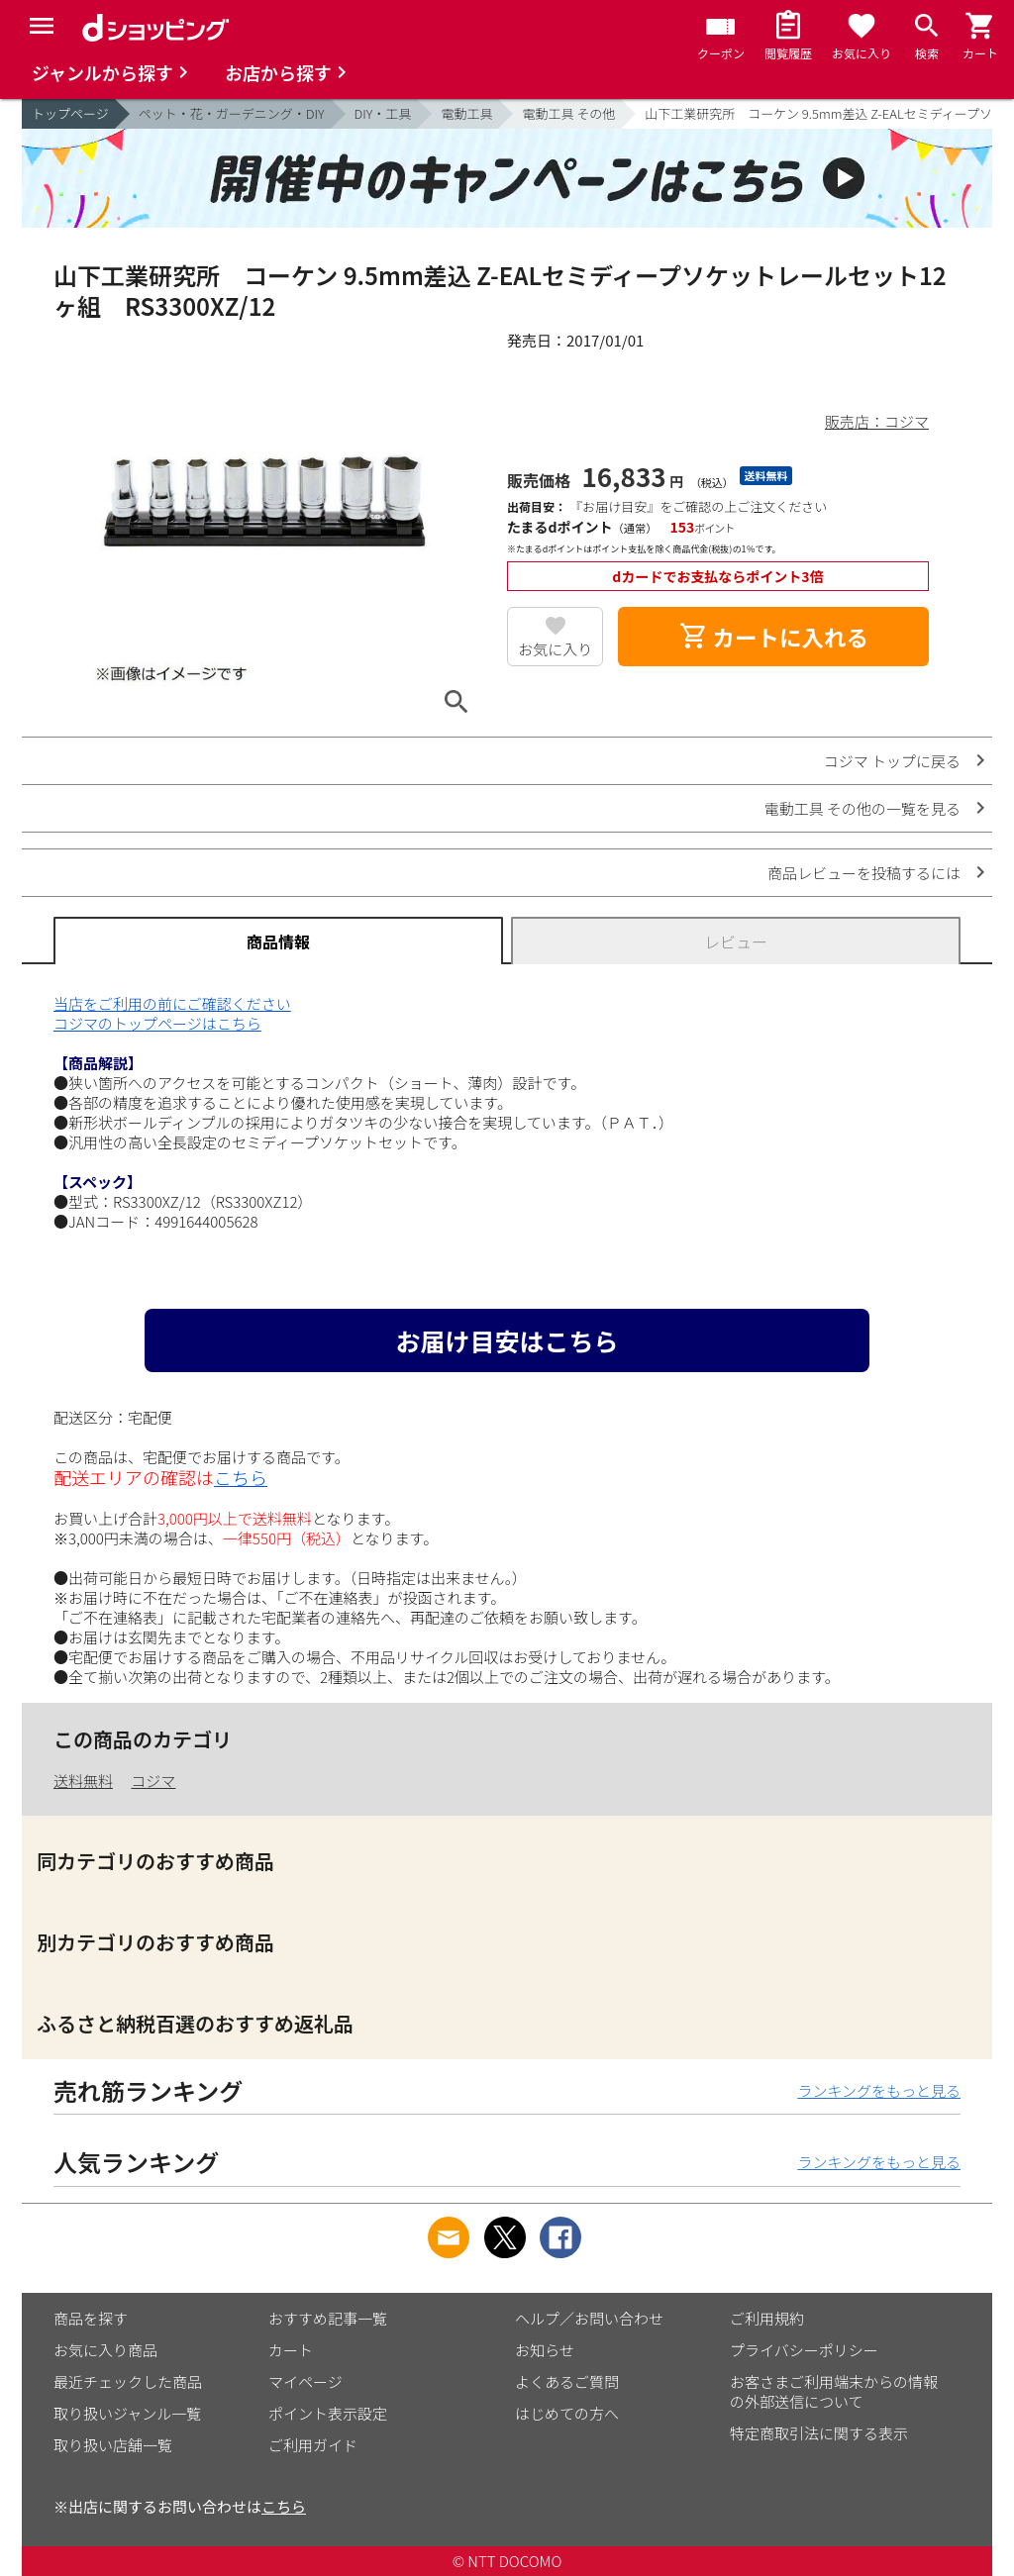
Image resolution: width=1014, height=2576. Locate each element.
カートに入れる (773, 636)
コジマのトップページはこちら (157, 1023)
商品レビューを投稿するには (864, 872)
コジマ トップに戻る (892, 760)
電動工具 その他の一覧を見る (862, 808)
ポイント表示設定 (327, 2413)
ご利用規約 (767, 2318)
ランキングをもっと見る (879, 2090)
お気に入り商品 (105, 2349)
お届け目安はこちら (506, 1340)
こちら (240, 1477)
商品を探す (90, 2318)
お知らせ (544, 2349)
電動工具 (466, 113)
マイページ (305, 2381)
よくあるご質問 (567, 2381)
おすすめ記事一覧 (327, 2318)
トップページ (70, 113)
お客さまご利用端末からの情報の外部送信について (834, 2391)
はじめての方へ (567, 2413)
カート (290, 2349)
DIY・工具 (383, 113)
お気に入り (555, 649)
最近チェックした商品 (127, 2381)
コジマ (153, 1780)
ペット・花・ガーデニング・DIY (232, 113)
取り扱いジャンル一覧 (127, 2413)
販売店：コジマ (877, 421)
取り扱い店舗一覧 (112, 2444)
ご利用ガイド (312, 2444)
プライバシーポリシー (804, 2349)
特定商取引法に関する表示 (819, 2433)
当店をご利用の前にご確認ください (172, 1003)
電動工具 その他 (568, 113)
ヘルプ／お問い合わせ (589, 2318)
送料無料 (83, 1780)
